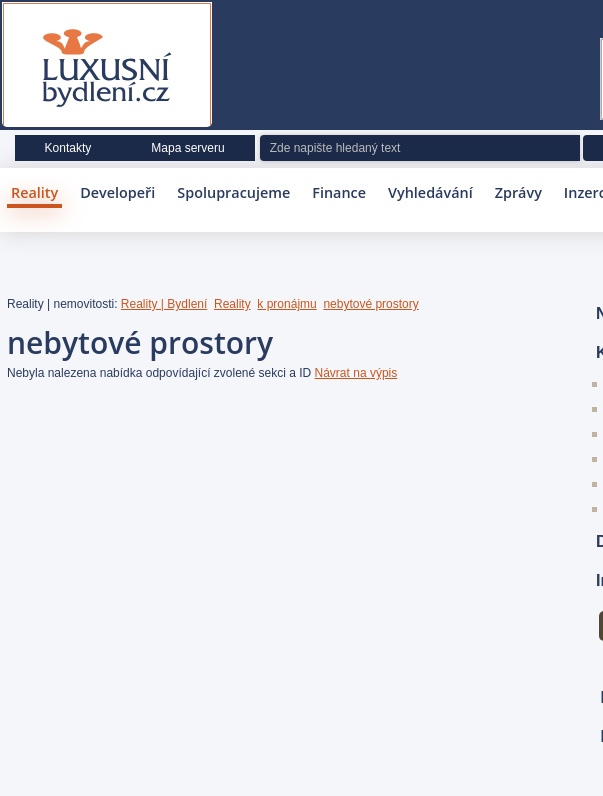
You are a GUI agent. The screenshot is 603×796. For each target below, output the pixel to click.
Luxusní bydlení (107, 69)
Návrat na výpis (356, 373)
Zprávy (518, 192)
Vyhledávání (430, 192)
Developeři (117, 192)
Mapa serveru (187, 148)
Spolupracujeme (233, 192)
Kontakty (68, 148)
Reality (34, 192)
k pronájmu (286, 304)
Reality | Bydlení (164, 304)
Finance (339, 192)
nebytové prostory (370, 304)
